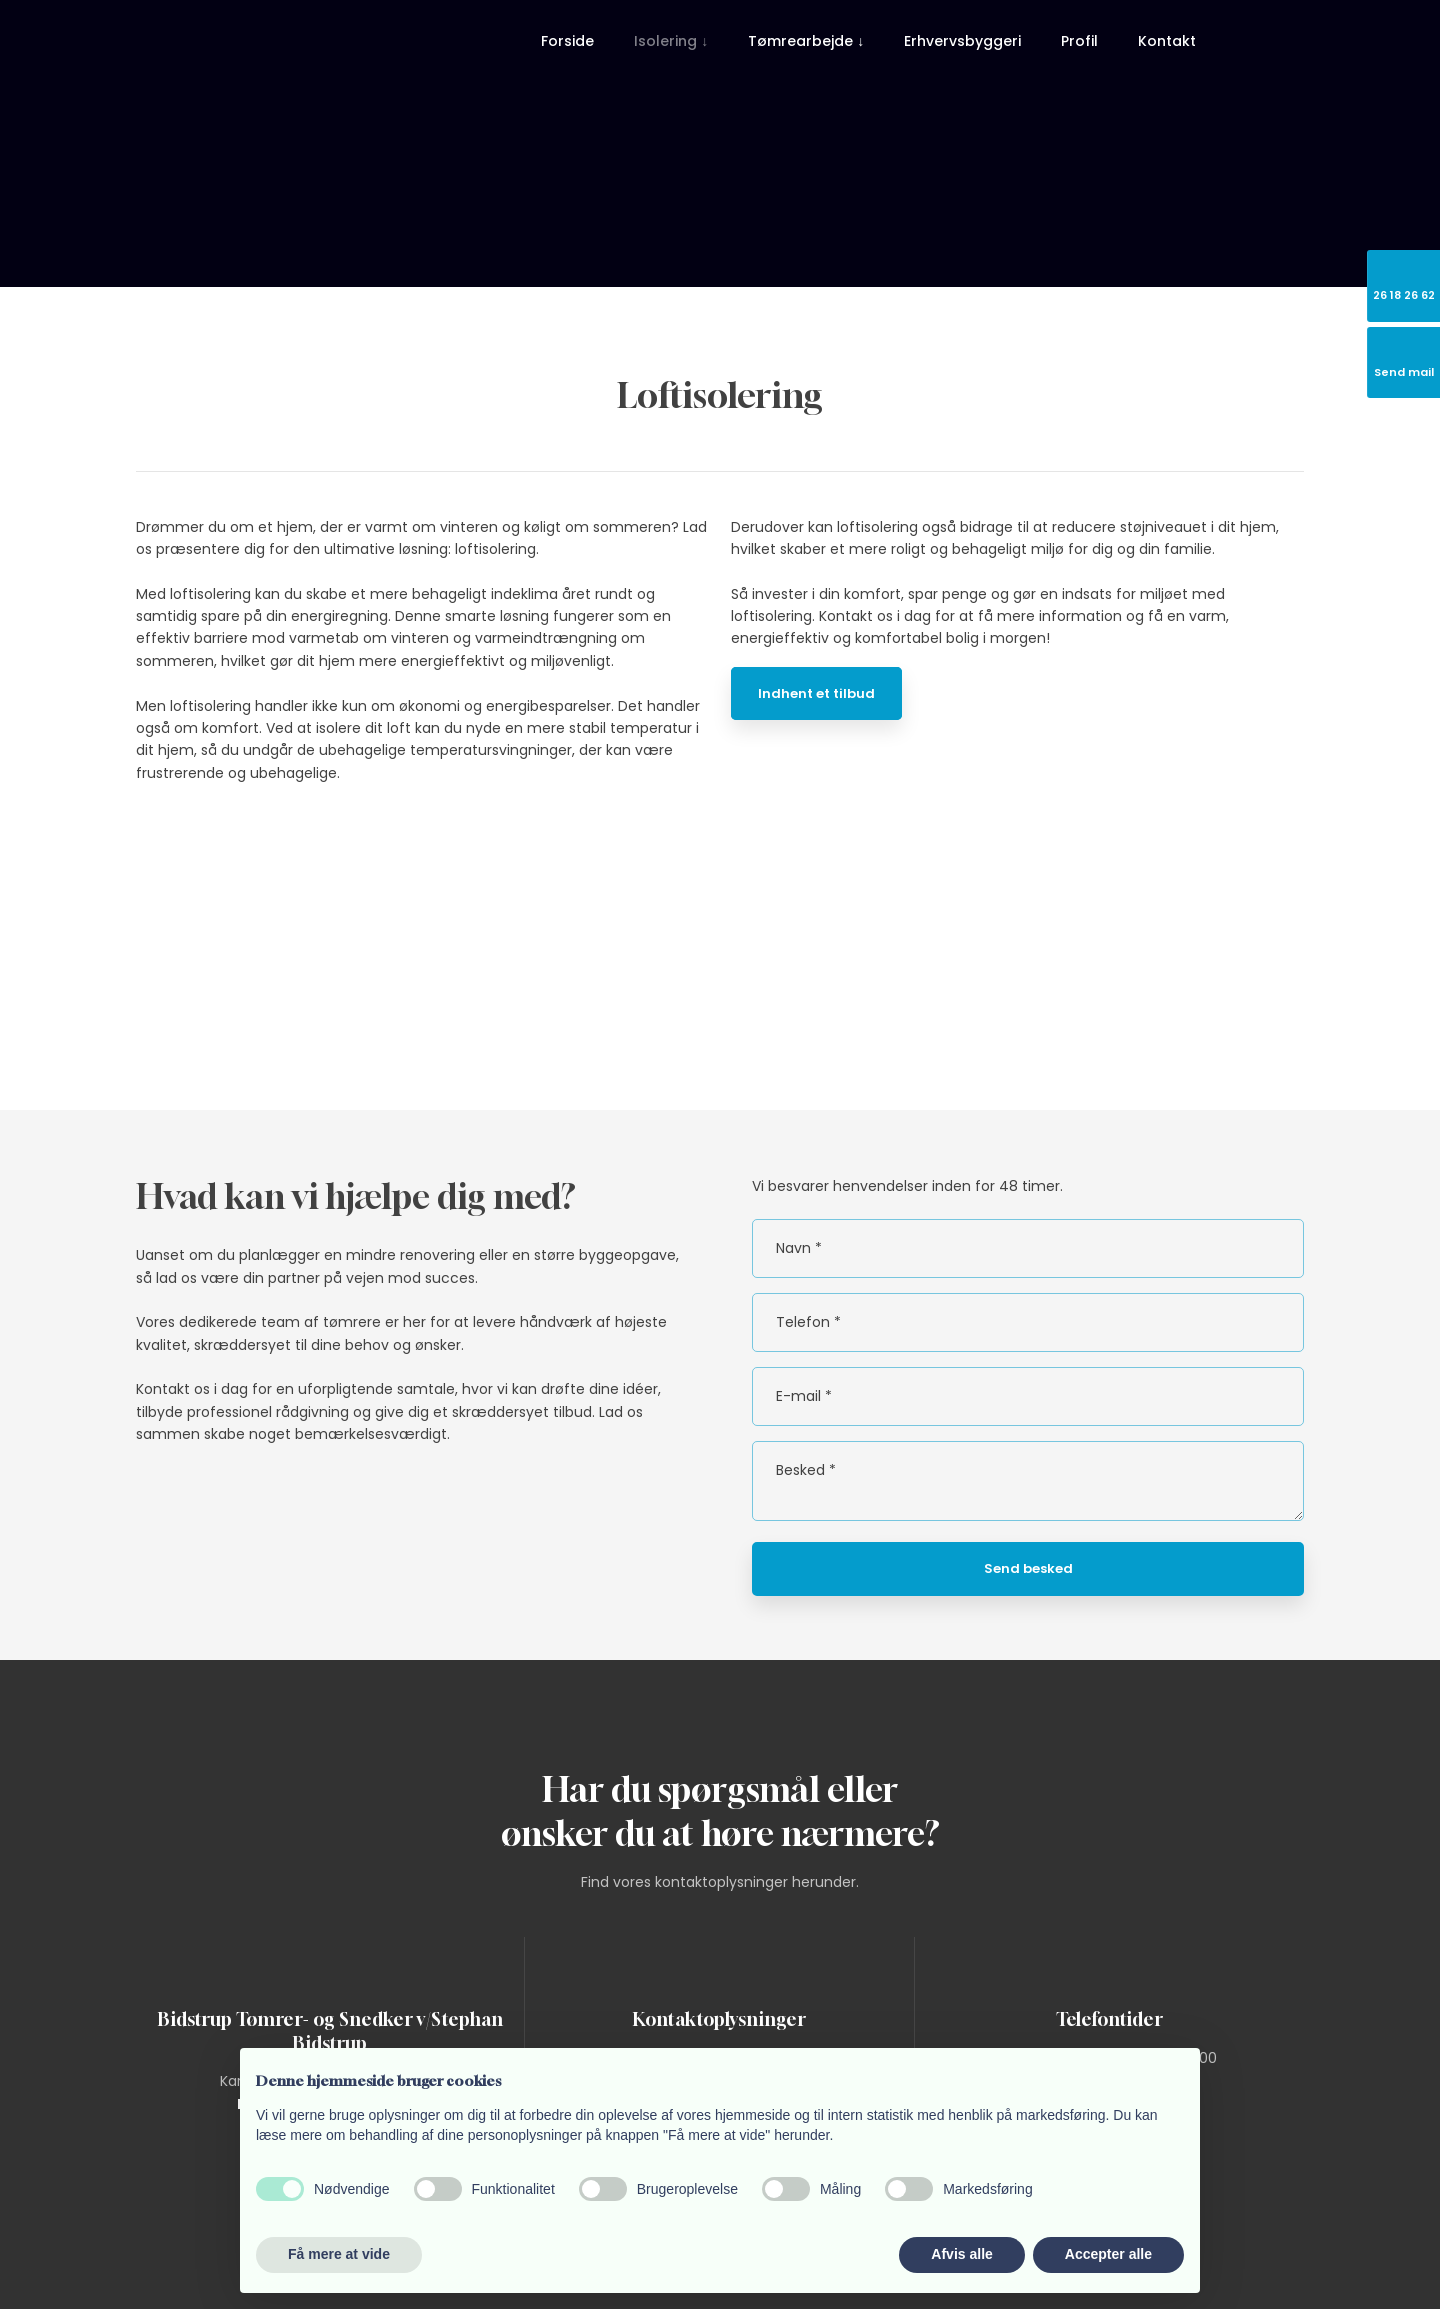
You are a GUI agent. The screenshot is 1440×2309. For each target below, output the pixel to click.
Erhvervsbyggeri (962, 41)
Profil (1079, 41)
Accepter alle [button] (1108, 2254)
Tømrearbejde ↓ (806, 41)
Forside (567, 41)
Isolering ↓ (671, 41)
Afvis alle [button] (961, 2254)
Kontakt (1167, 41)
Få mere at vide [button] (339, 2254)
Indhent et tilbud (816, 693)
